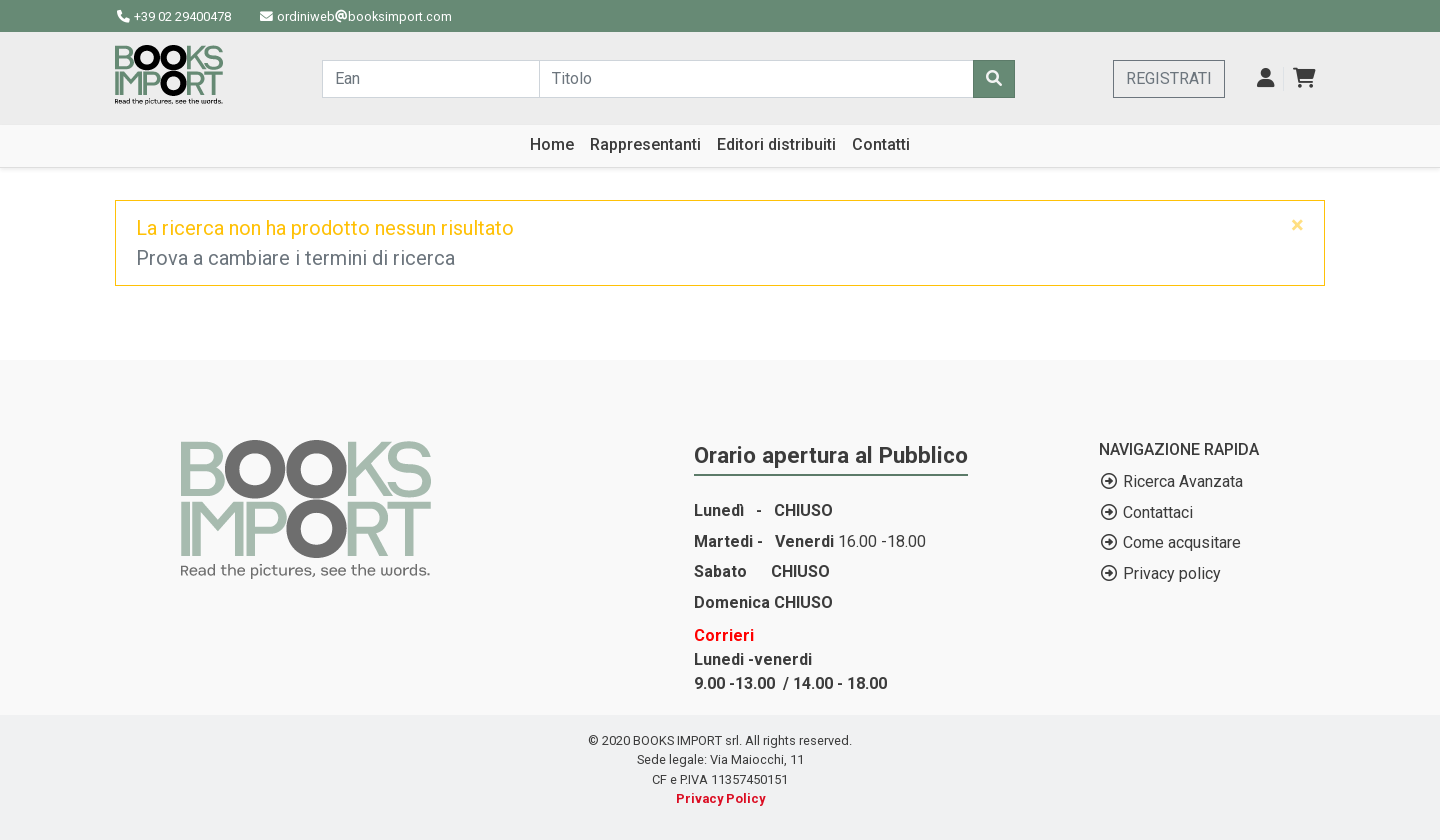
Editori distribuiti (776, 144)
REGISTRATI (1169, 78)
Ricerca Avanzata (1183, 481)
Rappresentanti (645, 144)
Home (552, 144)
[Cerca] (994, 79)
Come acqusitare (1182, 542)
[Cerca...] (431, 79)
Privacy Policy (720, 798)
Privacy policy (1172, 573)
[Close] (1297, 225)
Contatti (881, 144)
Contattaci (1158, 512)
